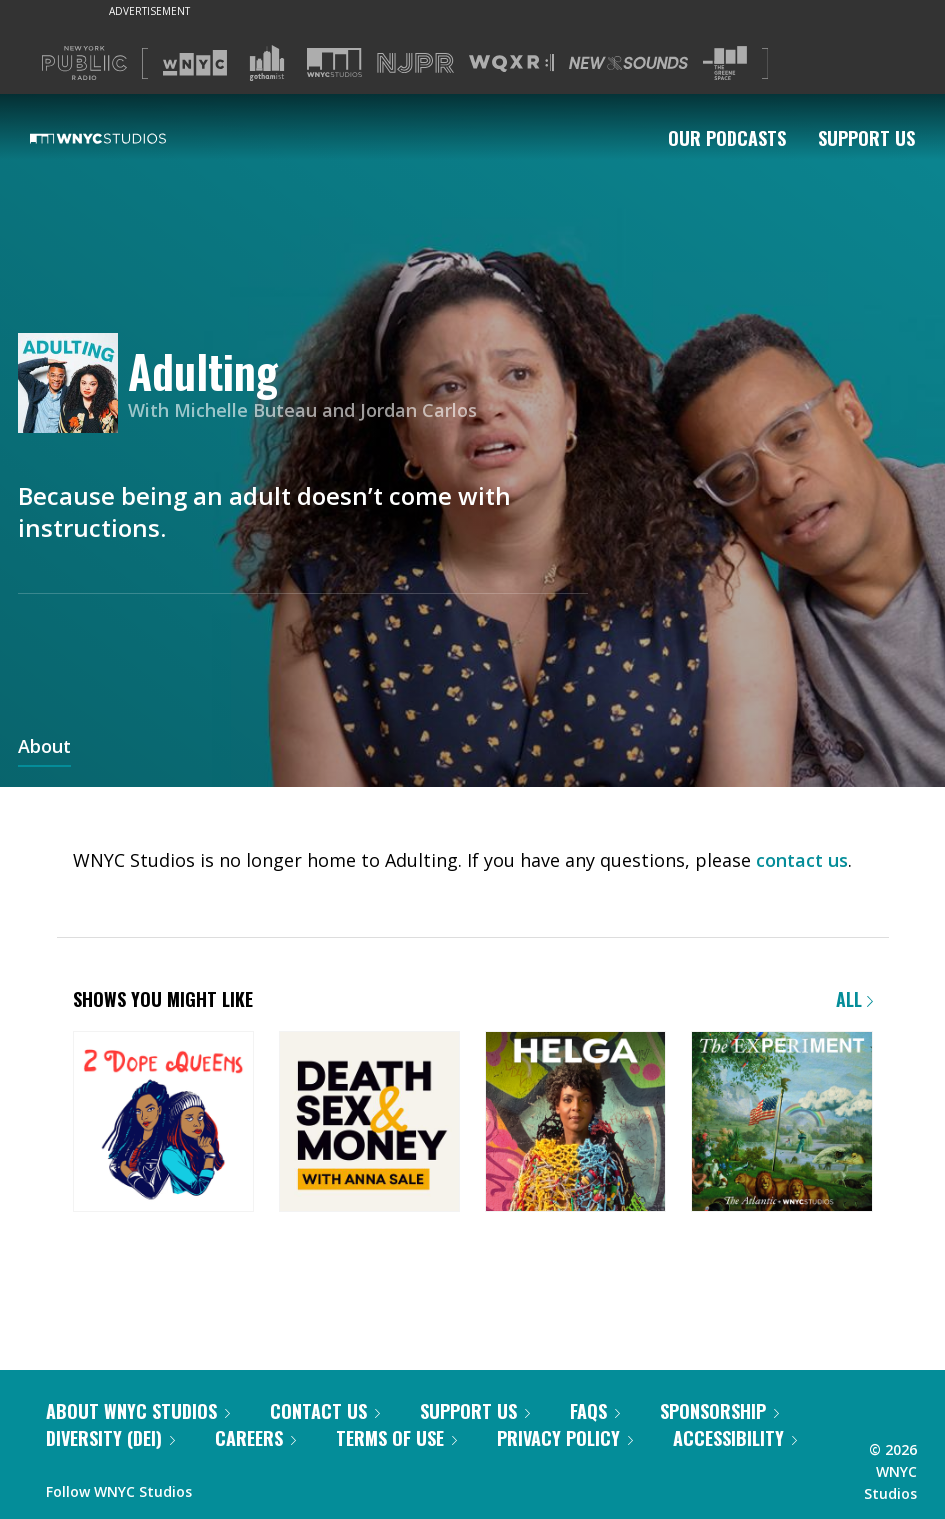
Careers (255, 1438)
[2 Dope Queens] (163, 1123)
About (44, 748)
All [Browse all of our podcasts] (854, 999)
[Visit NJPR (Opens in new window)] (415, 63)
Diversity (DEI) (110, 1438)
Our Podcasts (727, 138)
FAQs (595, 1411)
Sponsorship (719, 1411)
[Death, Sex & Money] (369, 1123)
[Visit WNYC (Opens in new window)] (195, 63)
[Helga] (575, 1123)
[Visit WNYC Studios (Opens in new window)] (334, 62)
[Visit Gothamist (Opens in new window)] (267, 63)
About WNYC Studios (138, 1411)
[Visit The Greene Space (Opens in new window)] (725, 63)
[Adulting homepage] (73, 384)
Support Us (866, 138)
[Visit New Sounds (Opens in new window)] (628, 63)
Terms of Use (396, 1438)
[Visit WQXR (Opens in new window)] (511, 63)
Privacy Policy (565, 1438)
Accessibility (735, 1438)
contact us (802, 860)
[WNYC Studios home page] (123, 138)
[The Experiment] (781, 1123)
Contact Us (325, 1411)
